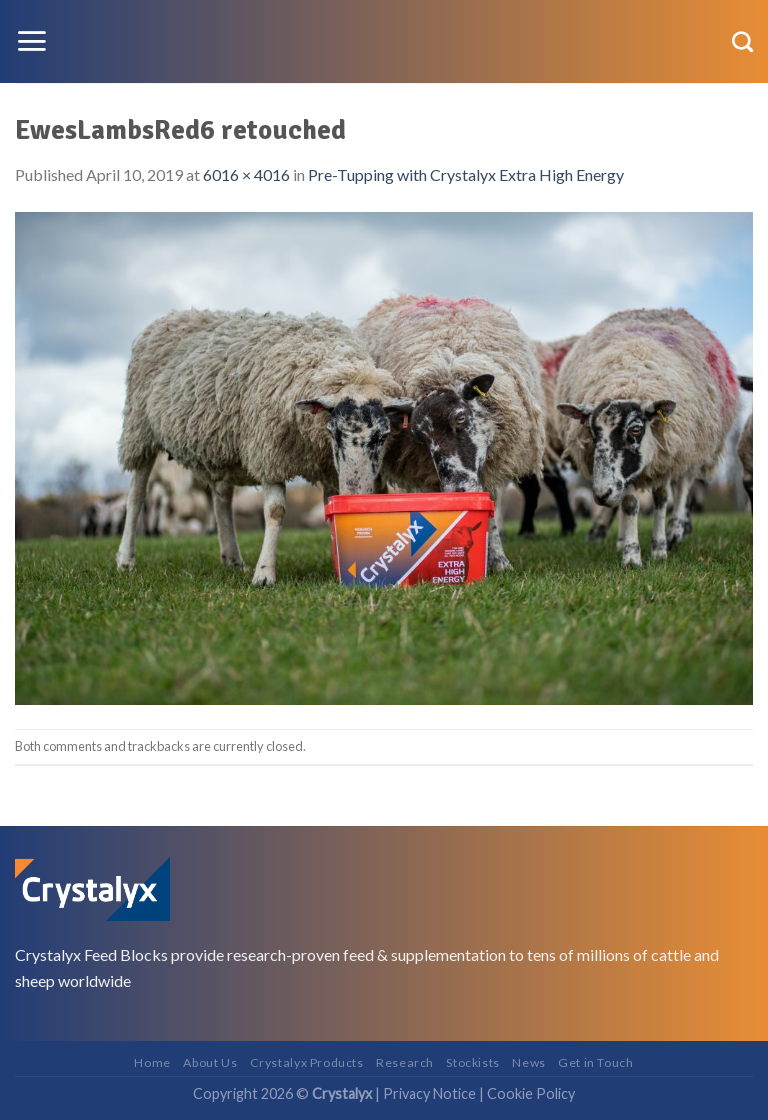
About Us (210, 1062)
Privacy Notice (429, 1093)
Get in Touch (595, 1062)
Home (152, 1062)
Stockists (473, 1062)
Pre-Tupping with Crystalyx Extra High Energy (466, 174)
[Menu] (31, 41)
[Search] (742, 41)
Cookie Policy (531, 1093)
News (528, 1062)
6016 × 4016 (246, 174)
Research (405, 1062)
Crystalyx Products (307, 1062)
